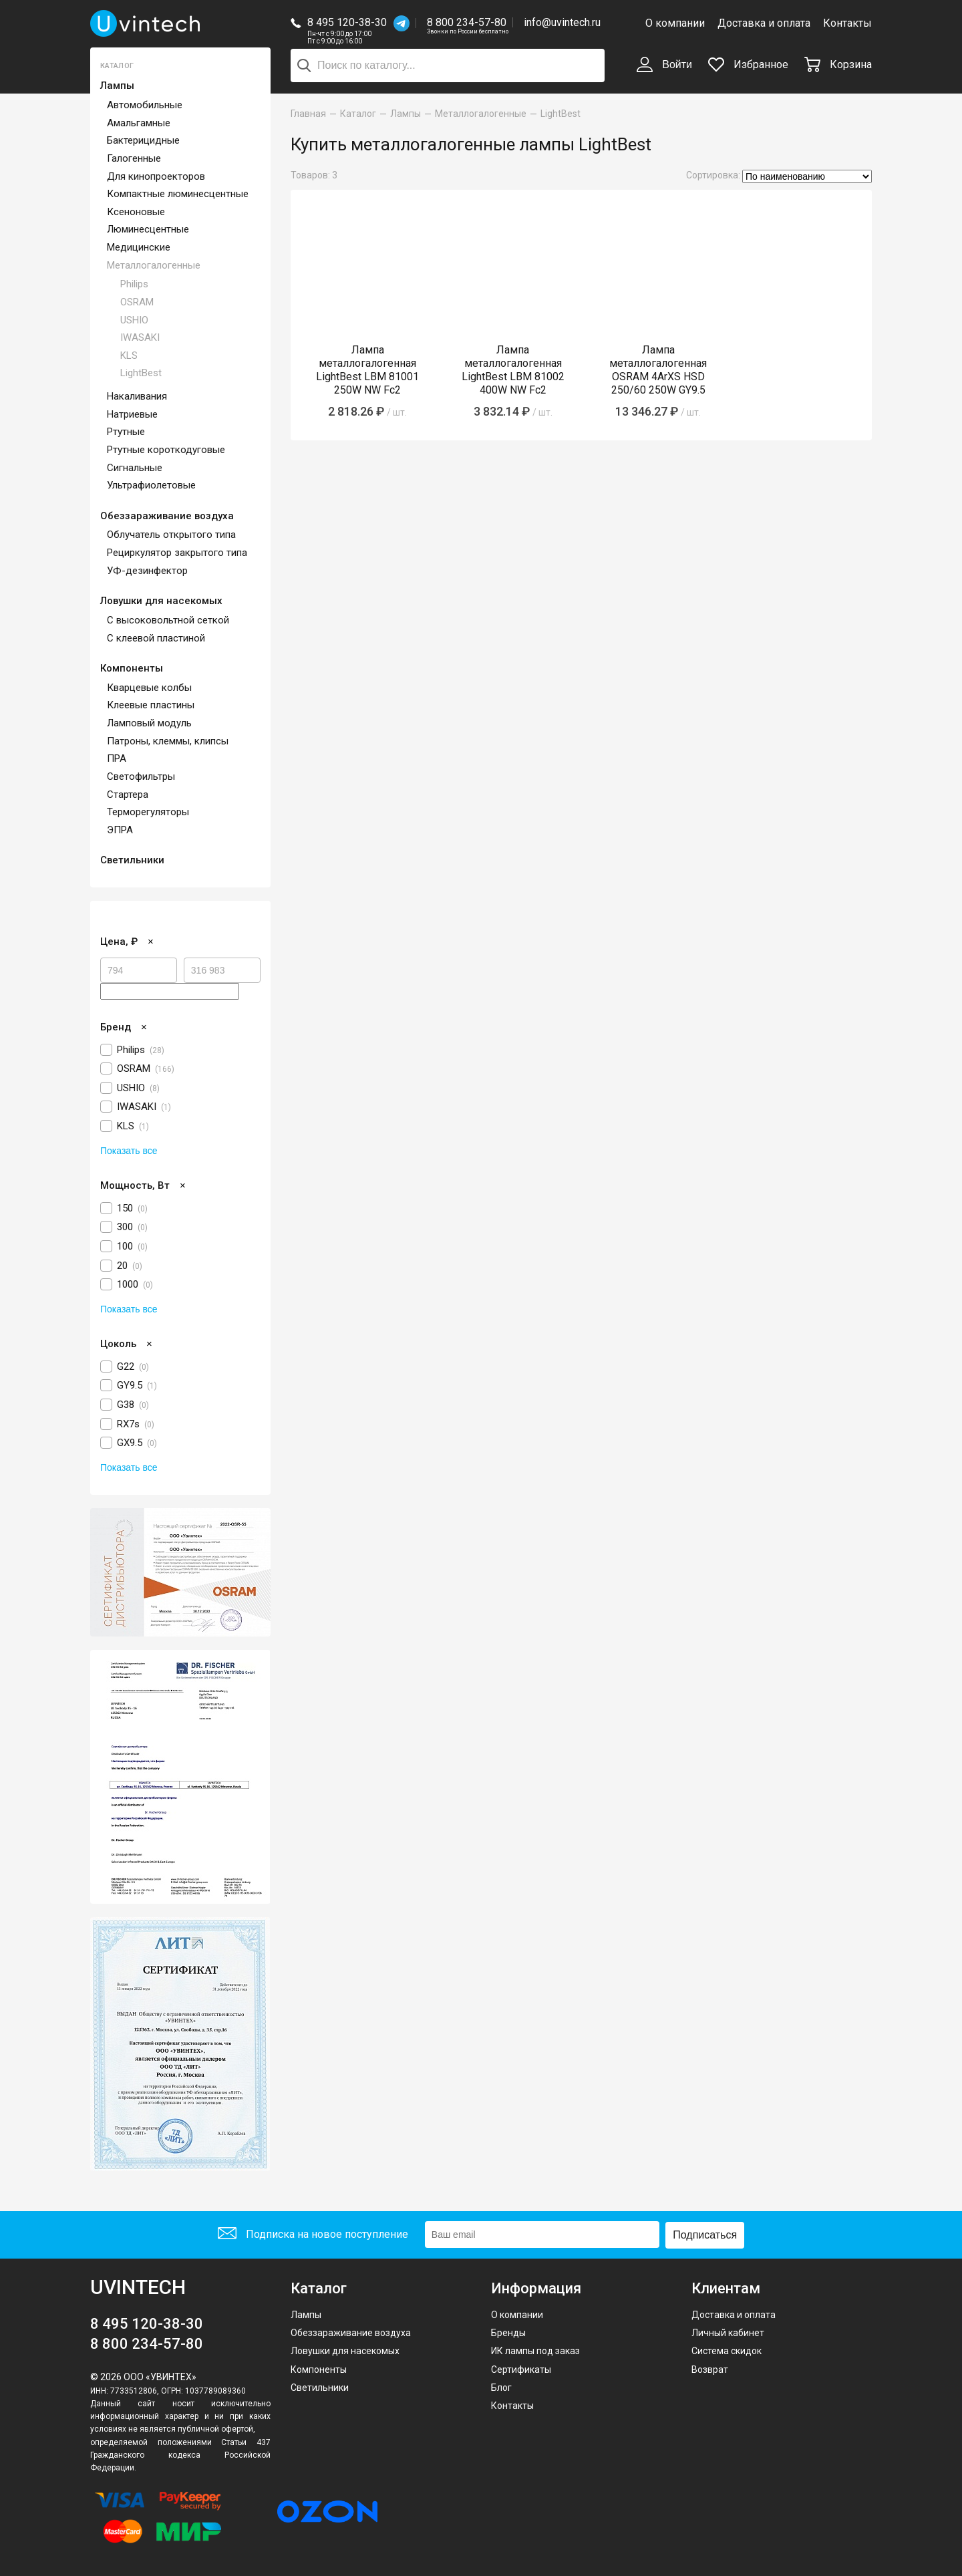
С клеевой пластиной (156, 638)
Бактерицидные (143, 140)
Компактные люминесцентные (178, 194)
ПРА (116, 758)
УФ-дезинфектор (147, 571)
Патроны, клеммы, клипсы (167, 741)
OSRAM (137, 302)
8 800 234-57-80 (467, 23)
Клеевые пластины (150, 705)
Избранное (748, 64)
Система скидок (726, 2350)
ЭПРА (120, 830)
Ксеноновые (136, 212)
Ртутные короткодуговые (166, 450)
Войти (664, 65)
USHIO (134, 320)
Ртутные (126, 432)
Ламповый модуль (149, 723)
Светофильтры (141, 776)
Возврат (709, 2369)
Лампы (117, 86)
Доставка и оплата (763, 23)
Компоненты (131, 668)
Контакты (847, 23)
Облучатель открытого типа (171, 535)
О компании (675, 23)
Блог (501, 2387)
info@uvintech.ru (562, 22)
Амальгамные (138, 123)
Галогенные (134, 158)
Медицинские (138, 247)
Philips (134, 284)
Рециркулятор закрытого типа (177, 553)
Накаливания (137, 396)
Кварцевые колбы (149, 688)
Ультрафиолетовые (151, 485)
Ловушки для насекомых (161, 601)
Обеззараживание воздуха (167, 516)
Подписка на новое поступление (313, 2235)
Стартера (127, 795)
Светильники (132, 860)
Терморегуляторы (148, 812)
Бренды (508, 2332)
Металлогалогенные (153, 265)
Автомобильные (144, 105)
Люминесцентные (148, 229)
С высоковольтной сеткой (168, 620)
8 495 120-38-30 (347, 22)
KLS (129, 355)
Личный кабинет (727, 2332)
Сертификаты (521, 2369)
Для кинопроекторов (156, 176)
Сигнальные (134, 468)
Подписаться (705, 2234)
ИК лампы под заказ (535, 2350)
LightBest (141, 373)
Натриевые (132, 414)
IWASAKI (140, 337)
